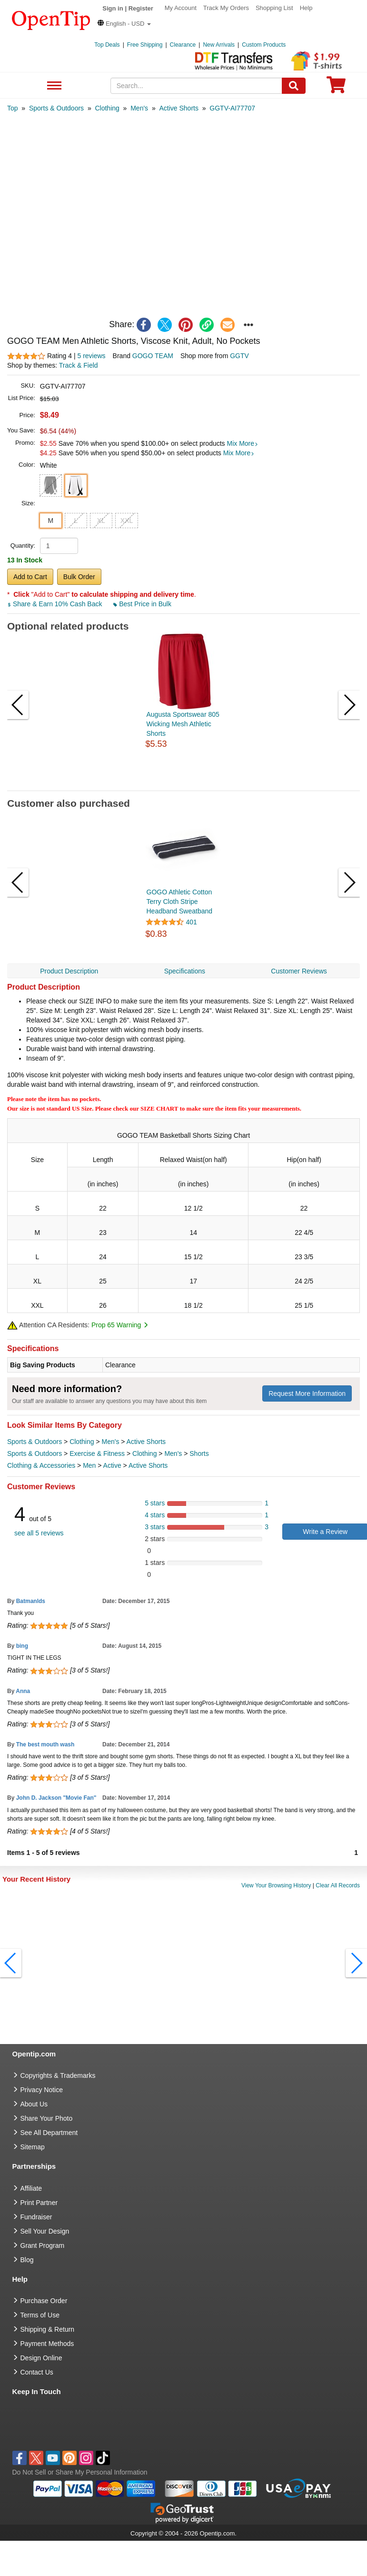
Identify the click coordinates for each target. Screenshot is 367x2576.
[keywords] (196, 86)
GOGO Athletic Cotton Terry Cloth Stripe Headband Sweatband (180, 901)
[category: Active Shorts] (178, 108)
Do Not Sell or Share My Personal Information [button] (80, 2472)
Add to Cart (30, 577)
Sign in (112, 8)
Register (141, 8)
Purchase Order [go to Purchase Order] (44, 2301)
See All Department (53, 86)
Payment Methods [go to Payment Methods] (47, 2343)
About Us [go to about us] (34, 2104)
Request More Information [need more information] (307, 1393)
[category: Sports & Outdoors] (56, 108)
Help (306, 7)
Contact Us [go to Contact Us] (36, 2372)
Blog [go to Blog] (27, 2260)
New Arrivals (219, 44)
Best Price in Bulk (142, 604)
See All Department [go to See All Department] (49, 2132)
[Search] (294, 86)
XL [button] (101, 520)
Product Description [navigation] (69, 971)
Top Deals (106, 44)
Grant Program (42, 2245)
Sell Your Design (44, 2231)
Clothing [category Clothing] (81, 1441)
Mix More (242, 443)
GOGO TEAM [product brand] (152, 356)
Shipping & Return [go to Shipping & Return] (47, 2329)
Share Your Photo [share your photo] (46, 2118)
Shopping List (274, 7)
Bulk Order (79, 577)
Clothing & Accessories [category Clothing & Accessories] (41, 1465)
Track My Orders (226, 7)
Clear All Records (338, 1885)
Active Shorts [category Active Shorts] (146, 1441)
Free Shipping (145, 44)
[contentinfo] (51, 19)
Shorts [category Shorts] (198, 1453)
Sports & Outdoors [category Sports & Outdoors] (34, 1441)
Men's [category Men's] (110, 1441)
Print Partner (39, 2202)
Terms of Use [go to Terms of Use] (40, 2315)
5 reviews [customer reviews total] (91, 356)
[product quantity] (59, 546)
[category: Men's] (139, 108)
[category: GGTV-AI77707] (232, 108)
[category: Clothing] (107, 108)
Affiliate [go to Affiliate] (31, 2188)
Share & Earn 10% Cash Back (55, 604)
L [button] (76, 520)
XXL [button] (126, 520)
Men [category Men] (89, 1465)
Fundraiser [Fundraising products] (36, 2217)
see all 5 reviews (39, 1533)
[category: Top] (12, 108)
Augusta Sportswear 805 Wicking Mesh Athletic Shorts (183, 724)
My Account (181, 7)
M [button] (50, 520)
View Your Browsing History (276, 1885)
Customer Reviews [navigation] (299, 971)
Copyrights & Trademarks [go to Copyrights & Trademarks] (58, 2075)
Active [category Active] (112, 1465)
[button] (124, 23)
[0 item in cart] (336, 87)
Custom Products (264, 44)
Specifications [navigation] (184, 971)
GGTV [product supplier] (239, 356)
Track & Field (78, 365)
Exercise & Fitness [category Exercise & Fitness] (97, 1453)
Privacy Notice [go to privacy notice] (41, 2090)
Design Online (41, 2358)
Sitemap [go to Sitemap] (32, 2147)
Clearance (183, 44)
